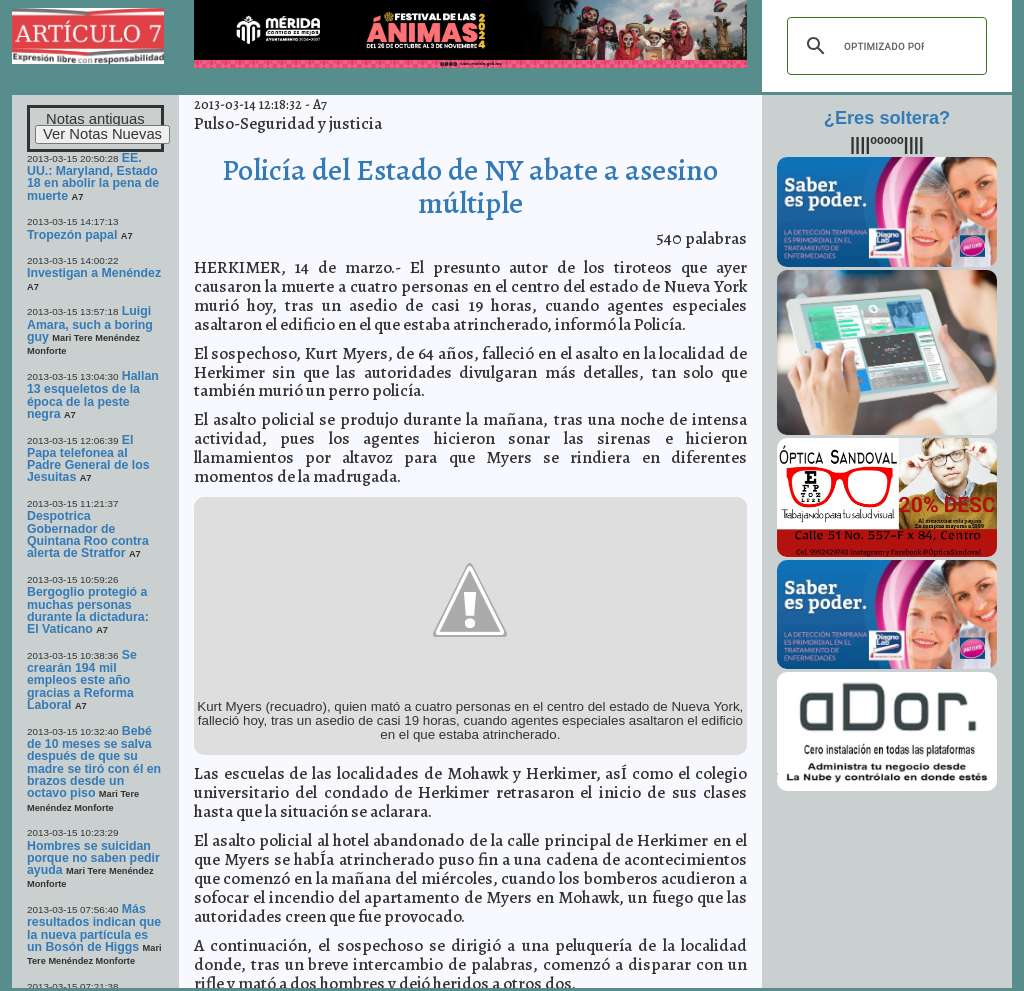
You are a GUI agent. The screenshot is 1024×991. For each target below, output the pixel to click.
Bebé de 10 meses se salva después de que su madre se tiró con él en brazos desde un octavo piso (94, 762)
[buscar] (884, 46)
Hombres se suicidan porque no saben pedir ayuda (93, 858)
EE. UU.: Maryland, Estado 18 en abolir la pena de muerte (93, 177)
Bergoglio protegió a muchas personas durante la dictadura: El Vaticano (88, 610)
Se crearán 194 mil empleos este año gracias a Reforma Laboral (82, 680)
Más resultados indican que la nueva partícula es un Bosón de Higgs (94, 928)
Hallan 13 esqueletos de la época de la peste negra (93, 395)
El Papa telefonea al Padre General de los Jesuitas (88, 459)
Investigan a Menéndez (94, 273)
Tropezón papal (72, 235)
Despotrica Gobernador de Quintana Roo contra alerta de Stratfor (88, 534)
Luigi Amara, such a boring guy (90, 324)
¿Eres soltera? (887, 118)
